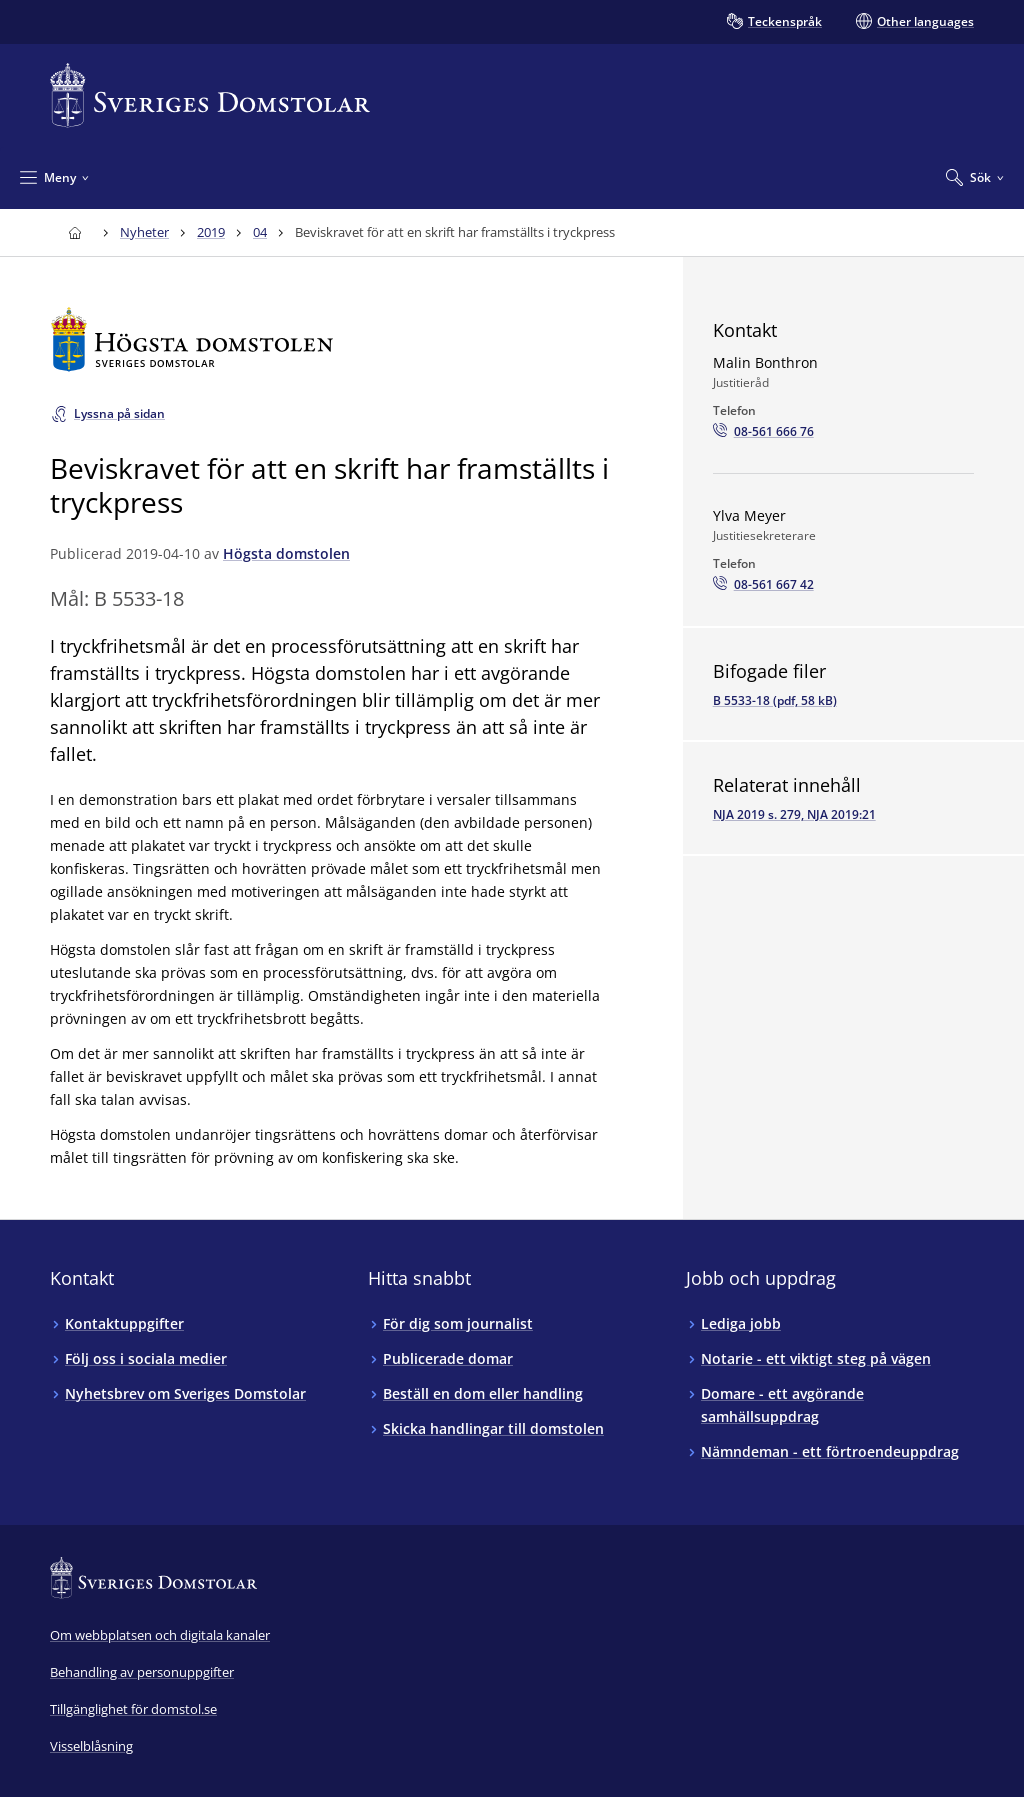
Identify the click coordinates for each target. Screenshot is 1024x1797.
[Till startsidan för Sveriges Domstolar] (210, 95)
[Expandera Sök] (975, 177)
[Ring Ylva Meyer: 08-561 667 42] (763, 585)
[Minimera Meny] (54, 177)
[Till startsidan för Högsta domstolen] (336, 339)
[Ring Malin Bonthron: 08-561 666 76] (763, 432)
